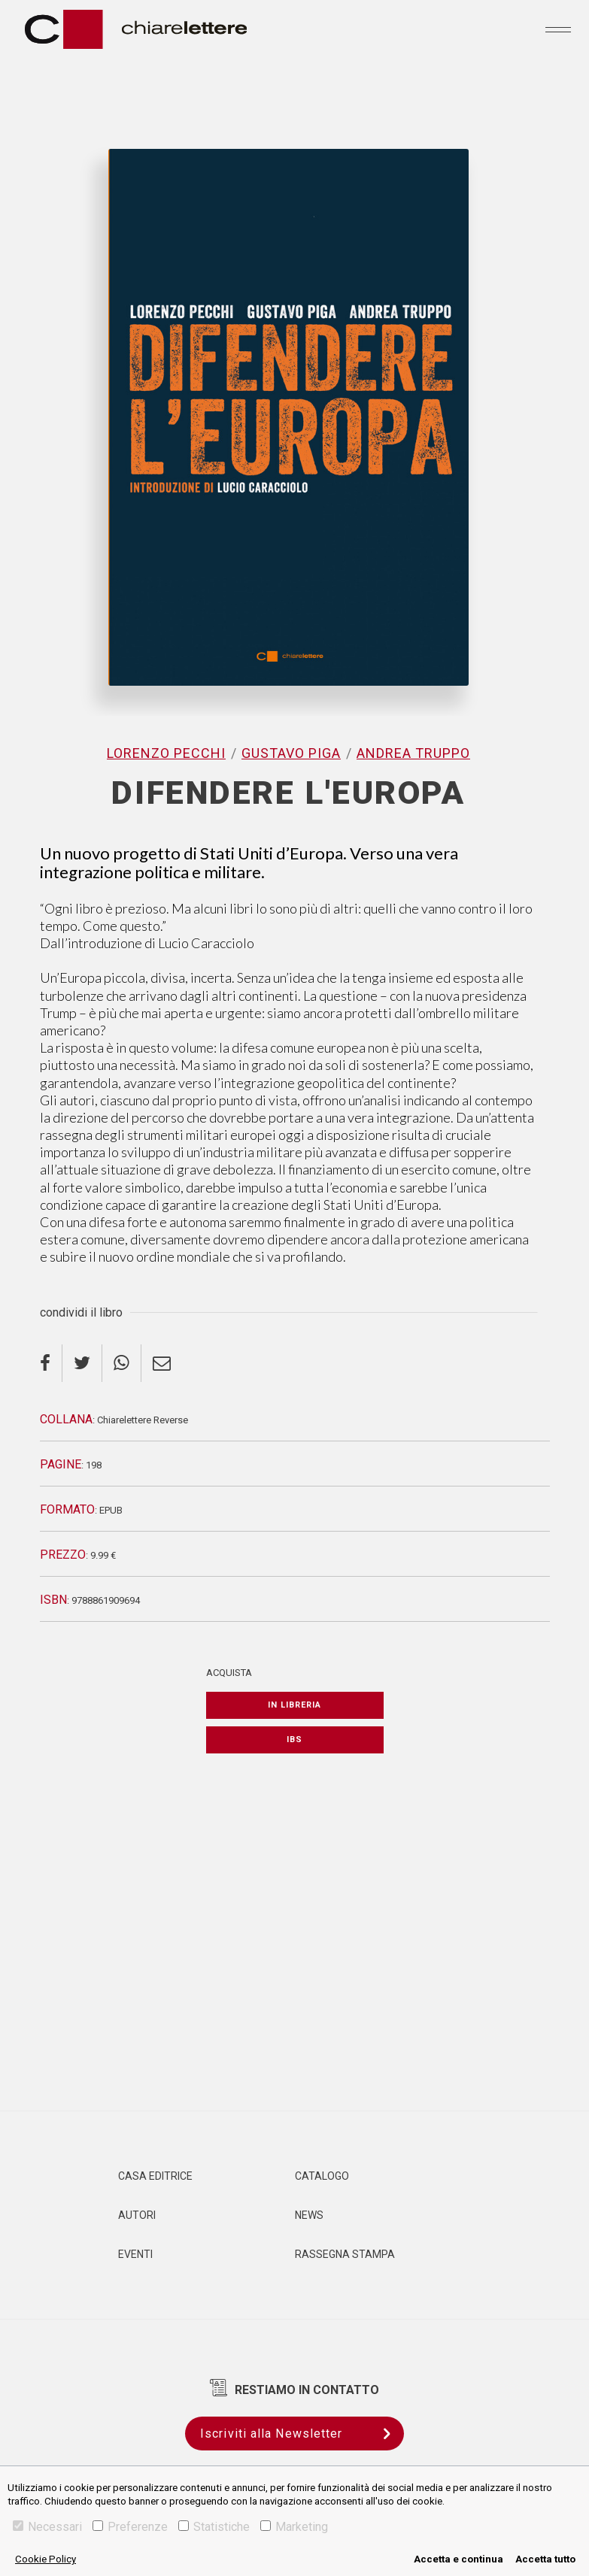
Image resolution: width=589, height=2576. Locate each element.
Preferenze (130, 2527)
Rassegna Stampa (345, 2254)
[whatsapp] (121, 1363)
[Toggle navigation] (558, 29)
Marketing (294, 2527)
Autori (137, 2215)
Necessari (47, 2527)
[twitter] (82, 1363)
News (309, 2215)
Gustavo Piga (291, 753)
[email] (161, 1363)
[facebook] (51, 1363)
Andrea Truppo (413, 753)
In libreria (294, 1705)
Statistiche (214, 2527)
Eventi (135, 2254)
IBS (294, 1739)
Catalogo (322, 2176)
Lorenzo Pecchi (166, 753)
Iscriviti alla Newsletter (302, 2433)
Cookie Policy (45, 2559)
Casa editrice (155, 2176)
